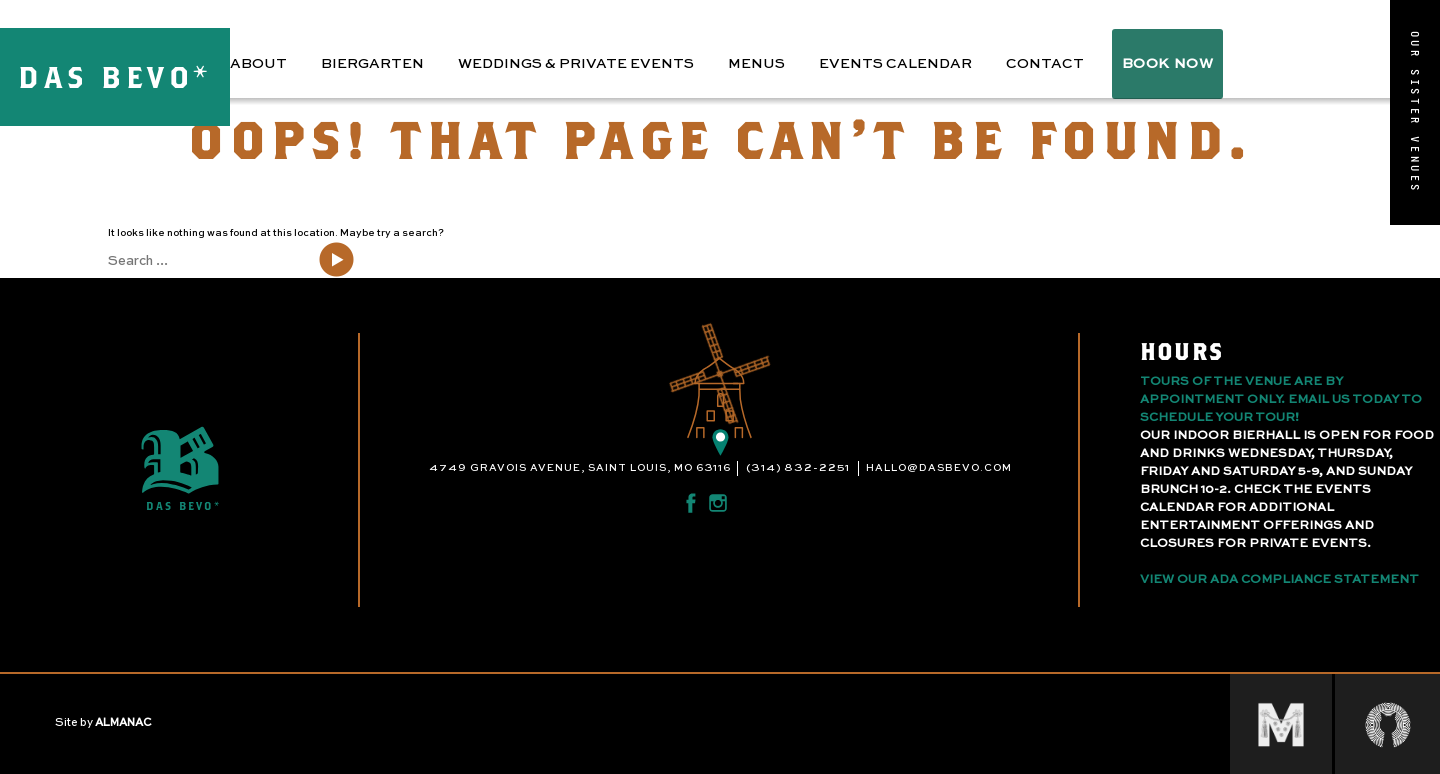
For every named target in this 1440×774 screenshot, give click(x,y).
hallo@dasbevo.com (939, 468)
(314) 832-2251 (798, 468)
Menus (756, 64)
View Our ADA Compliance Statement (1279, 580)
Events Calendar (895, 64)
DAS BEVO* (115, 76)
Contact (1045, 64)
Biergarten (372, 64)
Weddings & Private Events (576, 64)
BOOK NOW (1167, 64)
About (258, 64)
